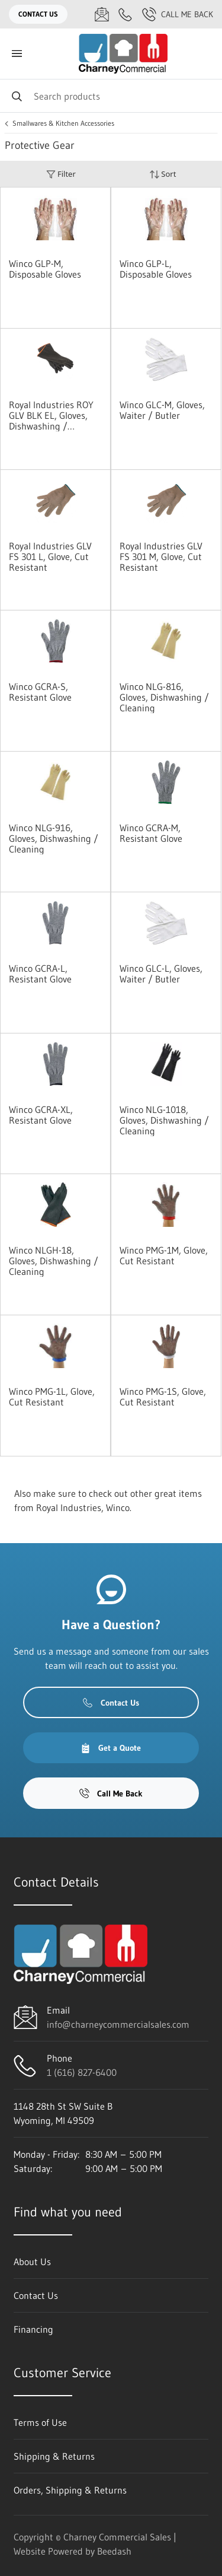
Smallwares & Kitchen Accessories (63, 123)
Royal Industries (68, 1507)
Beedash (114, 2551)
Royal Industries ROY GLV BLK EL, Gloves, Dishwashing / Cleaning (51, 415)
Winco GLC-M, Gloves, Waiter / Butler (162, 410)
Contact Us (38, 13)
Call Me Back (177, 14)
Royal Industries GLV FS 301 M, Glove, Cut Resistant (161, 556)
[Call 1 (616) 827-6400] (125, 14)
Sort (163, 174)
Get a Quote (111, 1747)
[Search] (111, 95)
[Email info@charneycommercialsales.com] (102, 14)
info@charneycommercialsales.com (118, 2024)
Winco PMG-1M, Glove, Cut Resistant (164, 1255)
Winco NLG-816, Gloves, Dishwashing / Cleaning (164, 697)
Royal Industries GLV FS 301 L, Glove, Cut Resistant (50, 556)
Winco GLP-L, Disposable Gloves (156, 268)
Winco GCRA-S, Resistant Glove (40, 691)
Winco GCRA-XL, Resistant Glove (41, 1114)
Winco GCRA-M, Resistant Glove (151, 833)
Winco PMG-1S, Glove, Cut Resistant (163, 1396)
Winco (118, 1507)
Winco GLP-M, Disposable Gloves (45, 268)
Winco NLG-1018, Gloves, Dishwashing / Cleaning (164, 1120)
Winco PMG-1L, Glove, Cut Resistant (52, 1396)
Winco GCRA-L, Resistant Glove (40, 973)
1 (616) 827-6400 (82, 2072)
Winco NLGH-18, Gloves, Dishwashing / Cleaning (53, 1261)
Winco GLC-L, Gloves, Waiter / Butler (161, 973)
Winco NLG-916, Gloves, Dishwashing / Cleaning (53, 838)
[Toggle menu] (16, 54)
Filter (61, 174)
